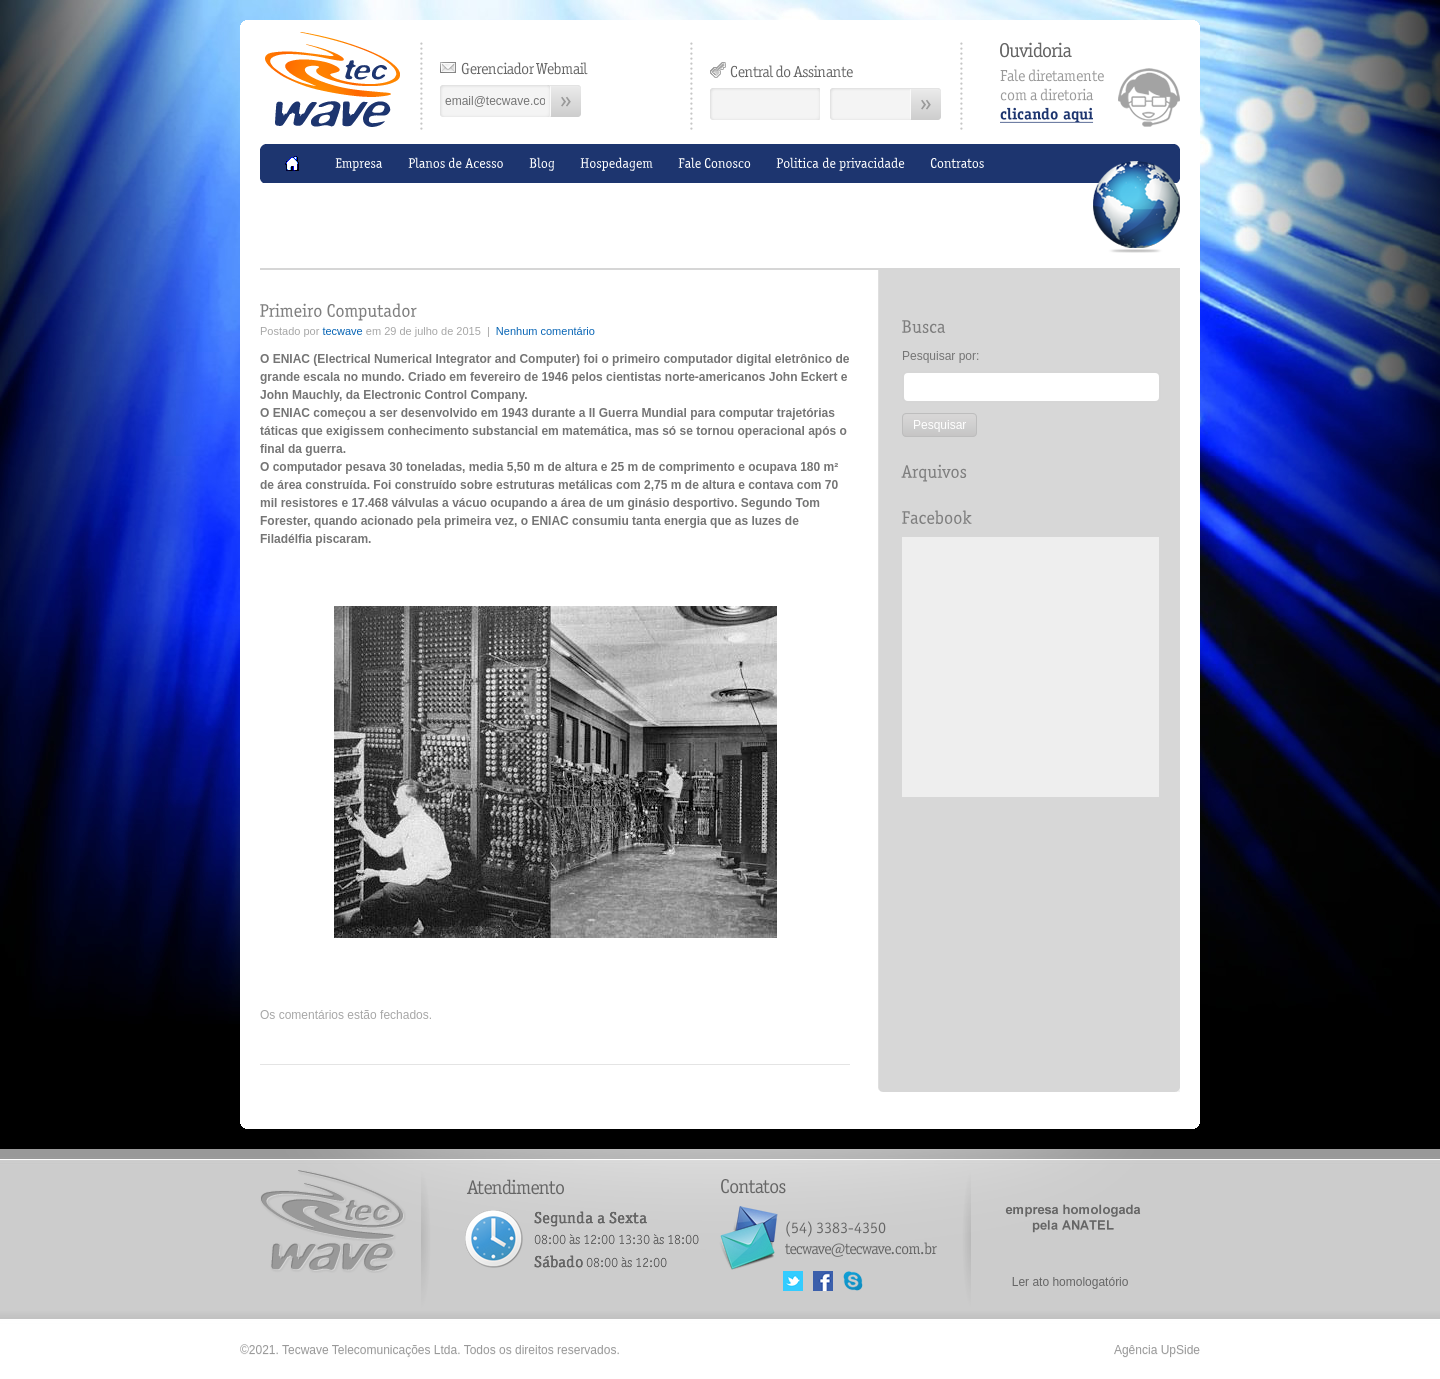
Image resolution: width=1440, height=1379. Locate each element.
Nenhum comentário (545, 331)
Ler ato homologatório (1070, 1282)
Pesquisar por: (940, 356)
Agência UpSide (1157, 1350)
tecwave (342, 331)
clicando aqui (1090, 84)
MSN (853, 1281)
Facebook (823, 1281)
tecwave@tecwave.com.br (860, 1246)
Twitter (793, 1281)
